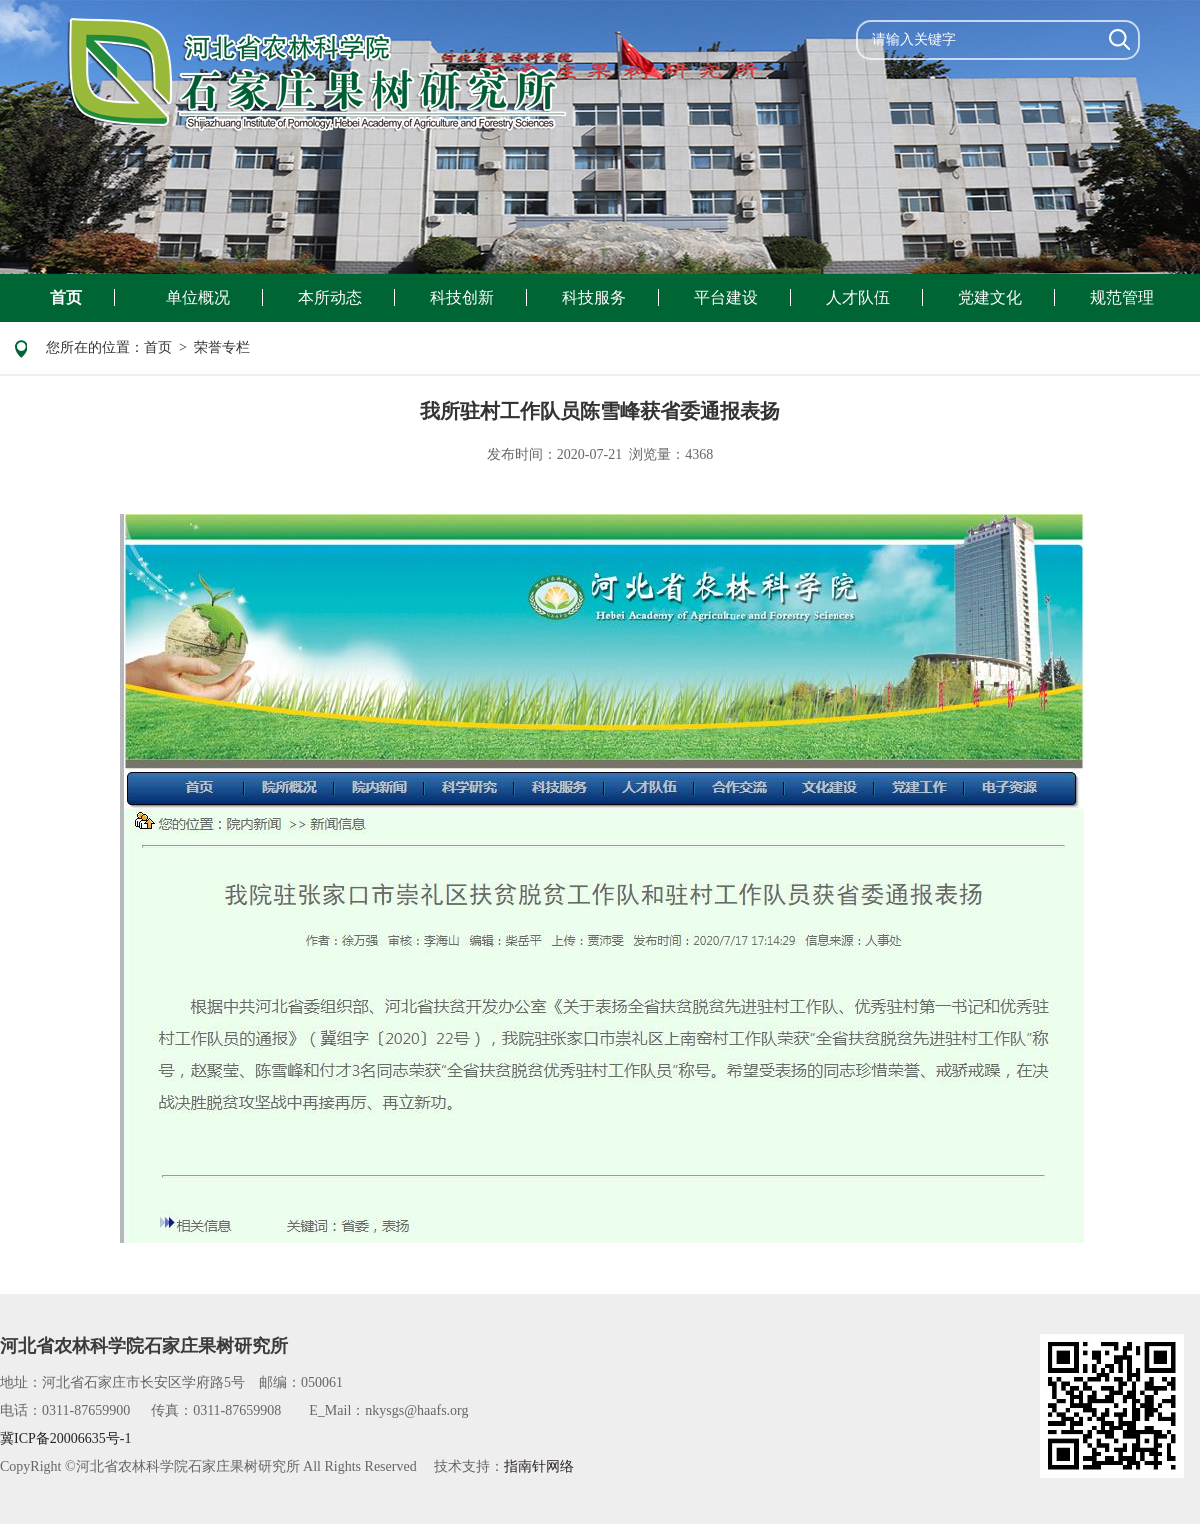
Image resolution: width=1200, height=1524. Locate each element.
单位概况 (198, 297)
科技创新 (462, 297)
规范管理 (1122, 297)
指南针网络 (539, 1466)
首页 (66, 297)
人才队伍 (858, 297)
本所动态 (330, 297)
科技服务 (594, 297)
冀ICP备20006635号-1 (65, 1438)
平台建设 (726, 297)
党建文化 (990, 297)
